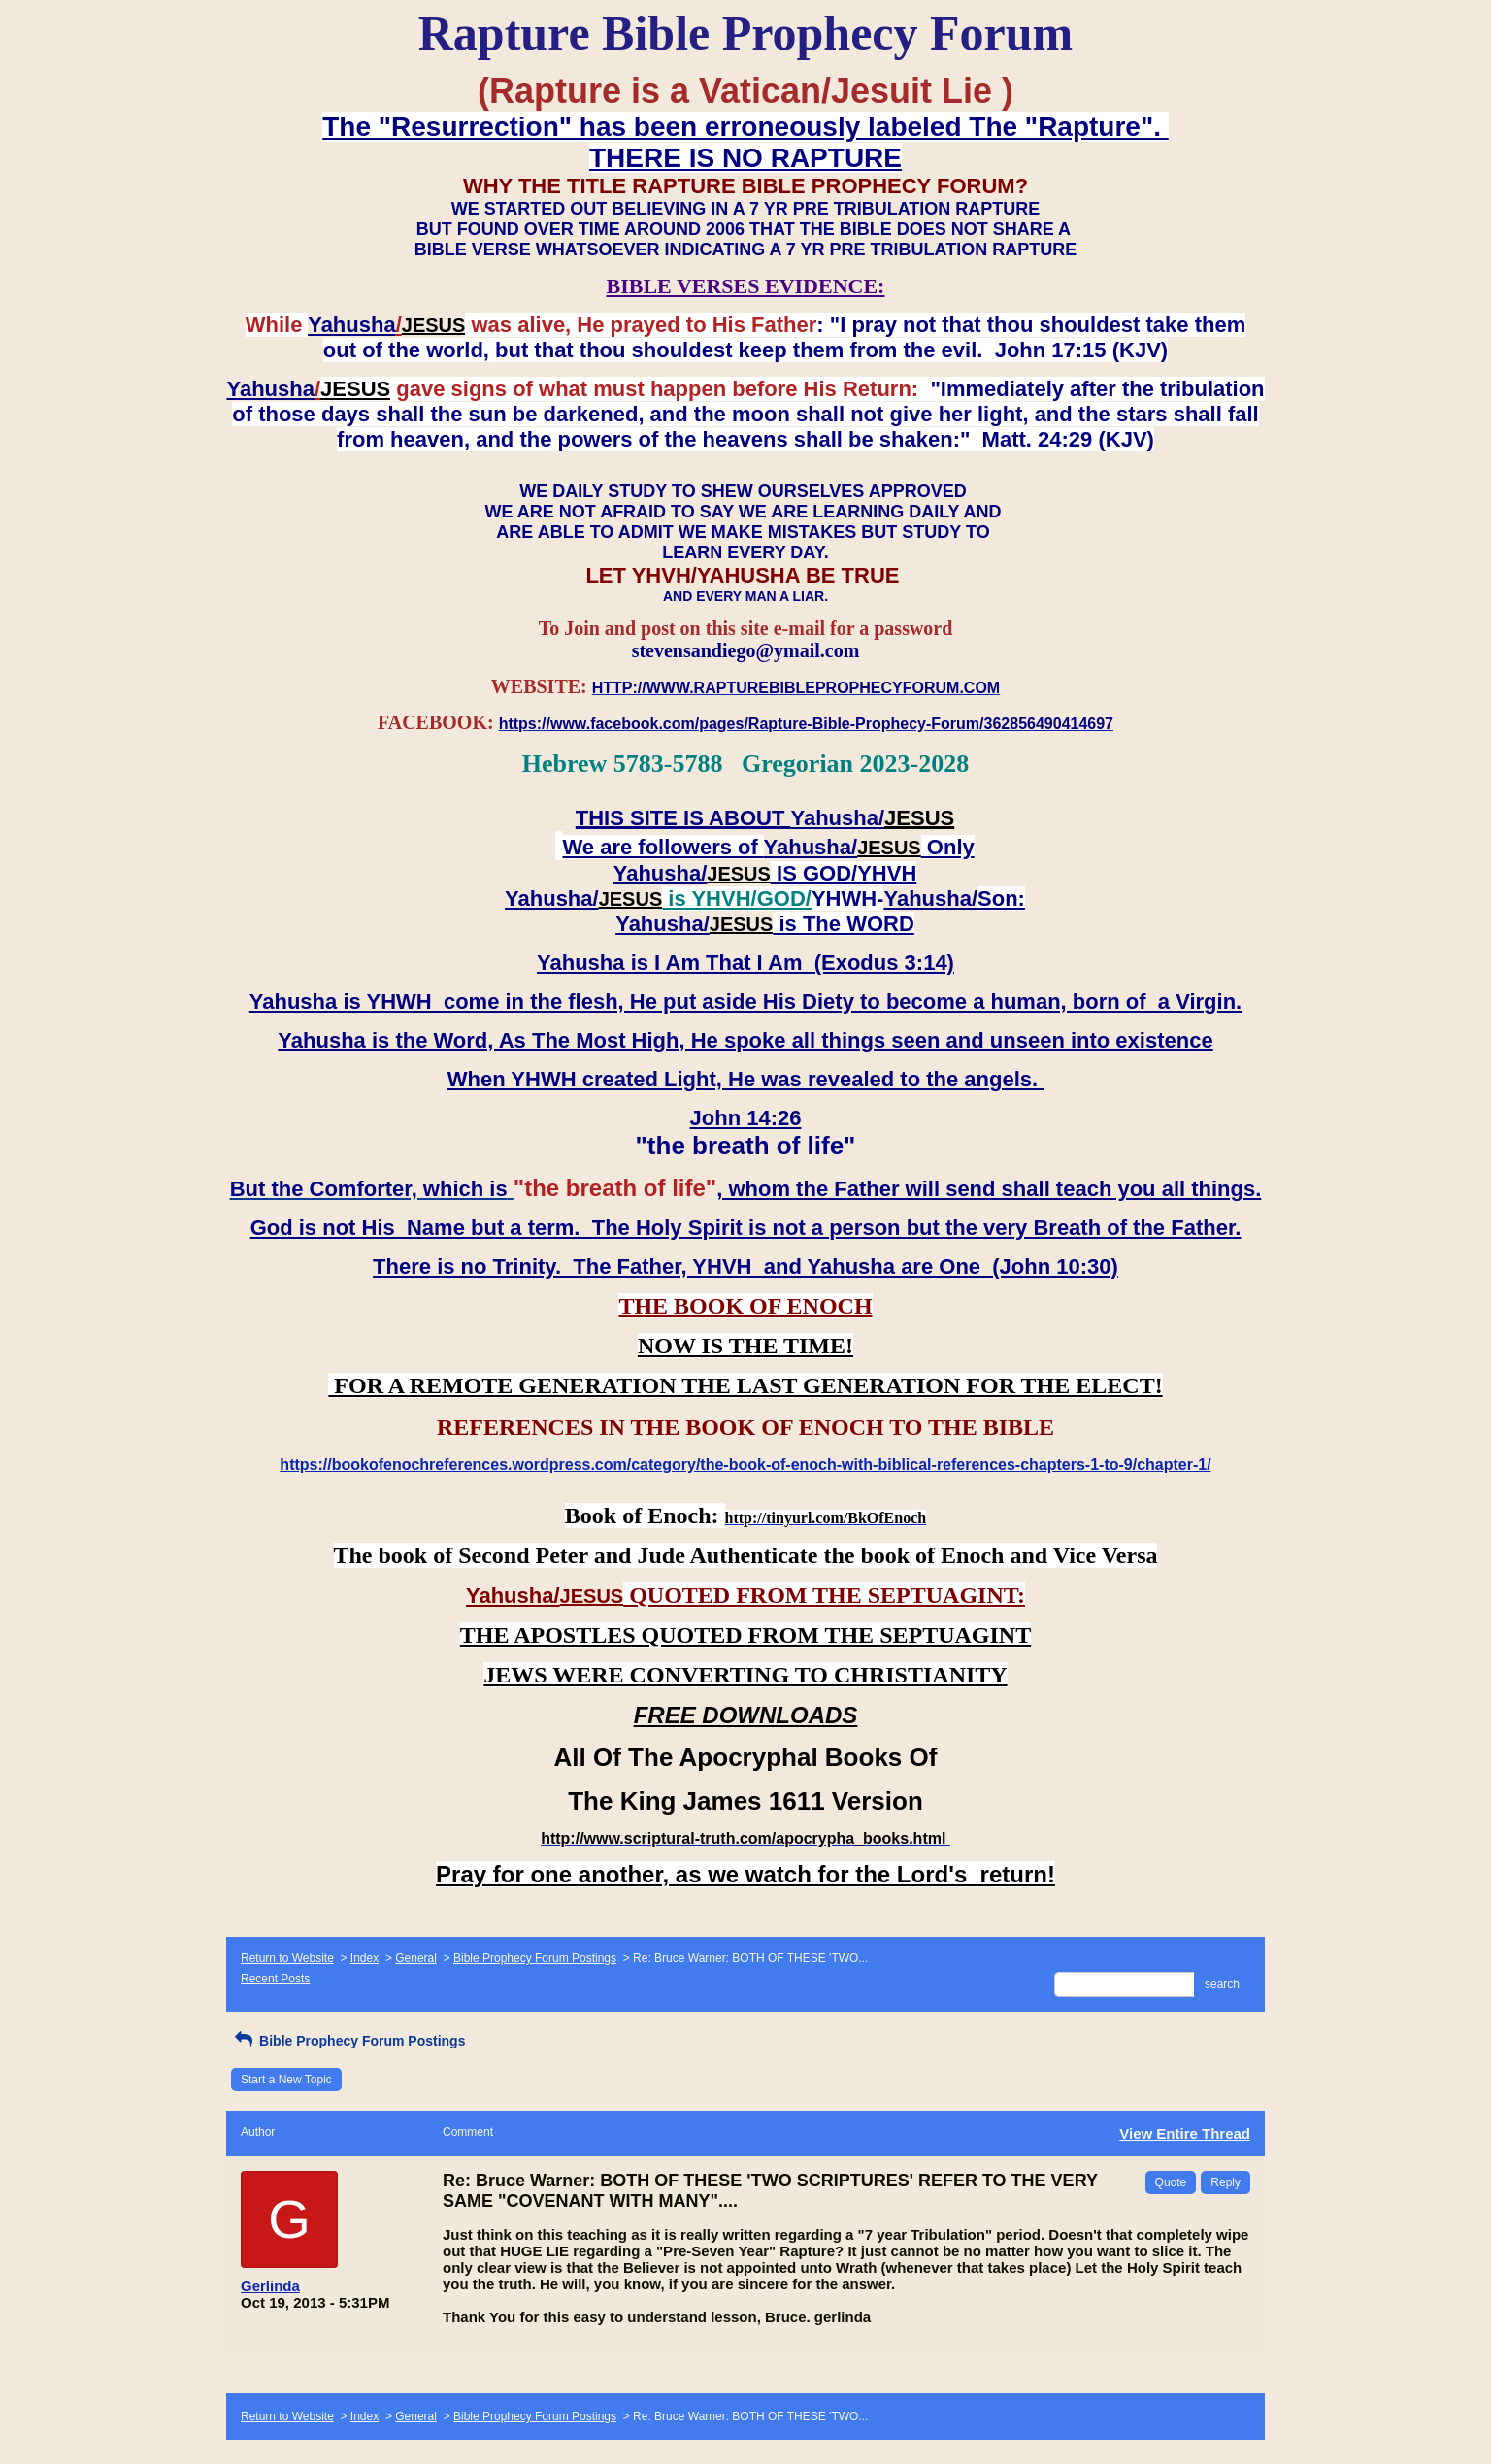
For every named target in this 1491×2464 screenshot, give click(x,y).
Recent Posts (275, 1978)
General (416, 1958)
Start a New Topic (286, 2079)
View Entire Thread (1184, 2133)
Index (364, 1958)
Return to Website (287, 1958)
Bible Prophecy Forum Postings (534, 1958)
